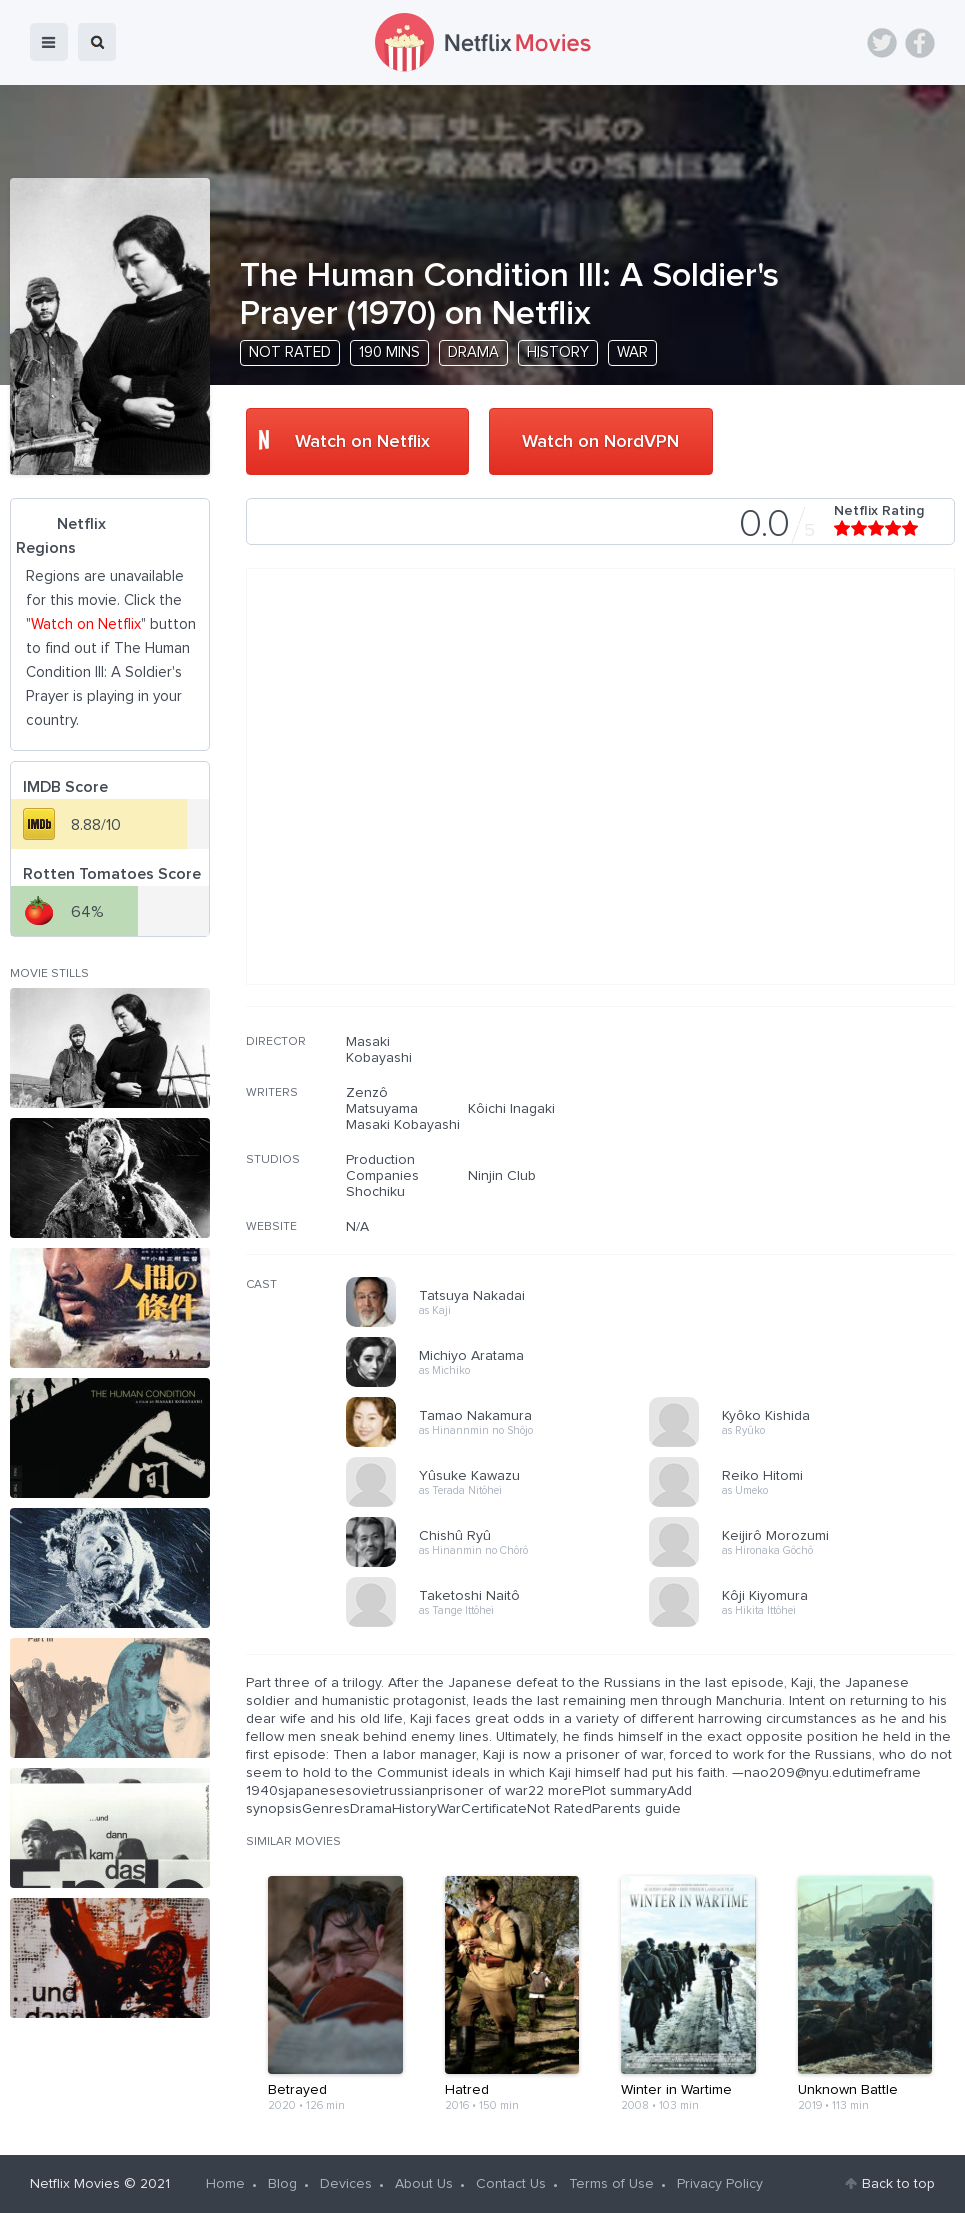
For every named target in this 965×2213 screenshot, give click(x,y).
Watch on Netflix (362, 442)
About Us (424, 2184)
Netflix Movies (75, 2184)
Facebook (920, 43)
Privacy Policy (720, 2184)
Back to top (898, 2184)
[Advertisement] (805, 1162)
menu (49, 42)
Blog (282, 2184)
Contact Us (511, 2184)
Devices (346, 2184)
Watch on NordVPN (600, 442)
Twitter (882, 43)
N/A (357, 1227)
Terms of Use (611, 2184)
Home (225, 2184)
